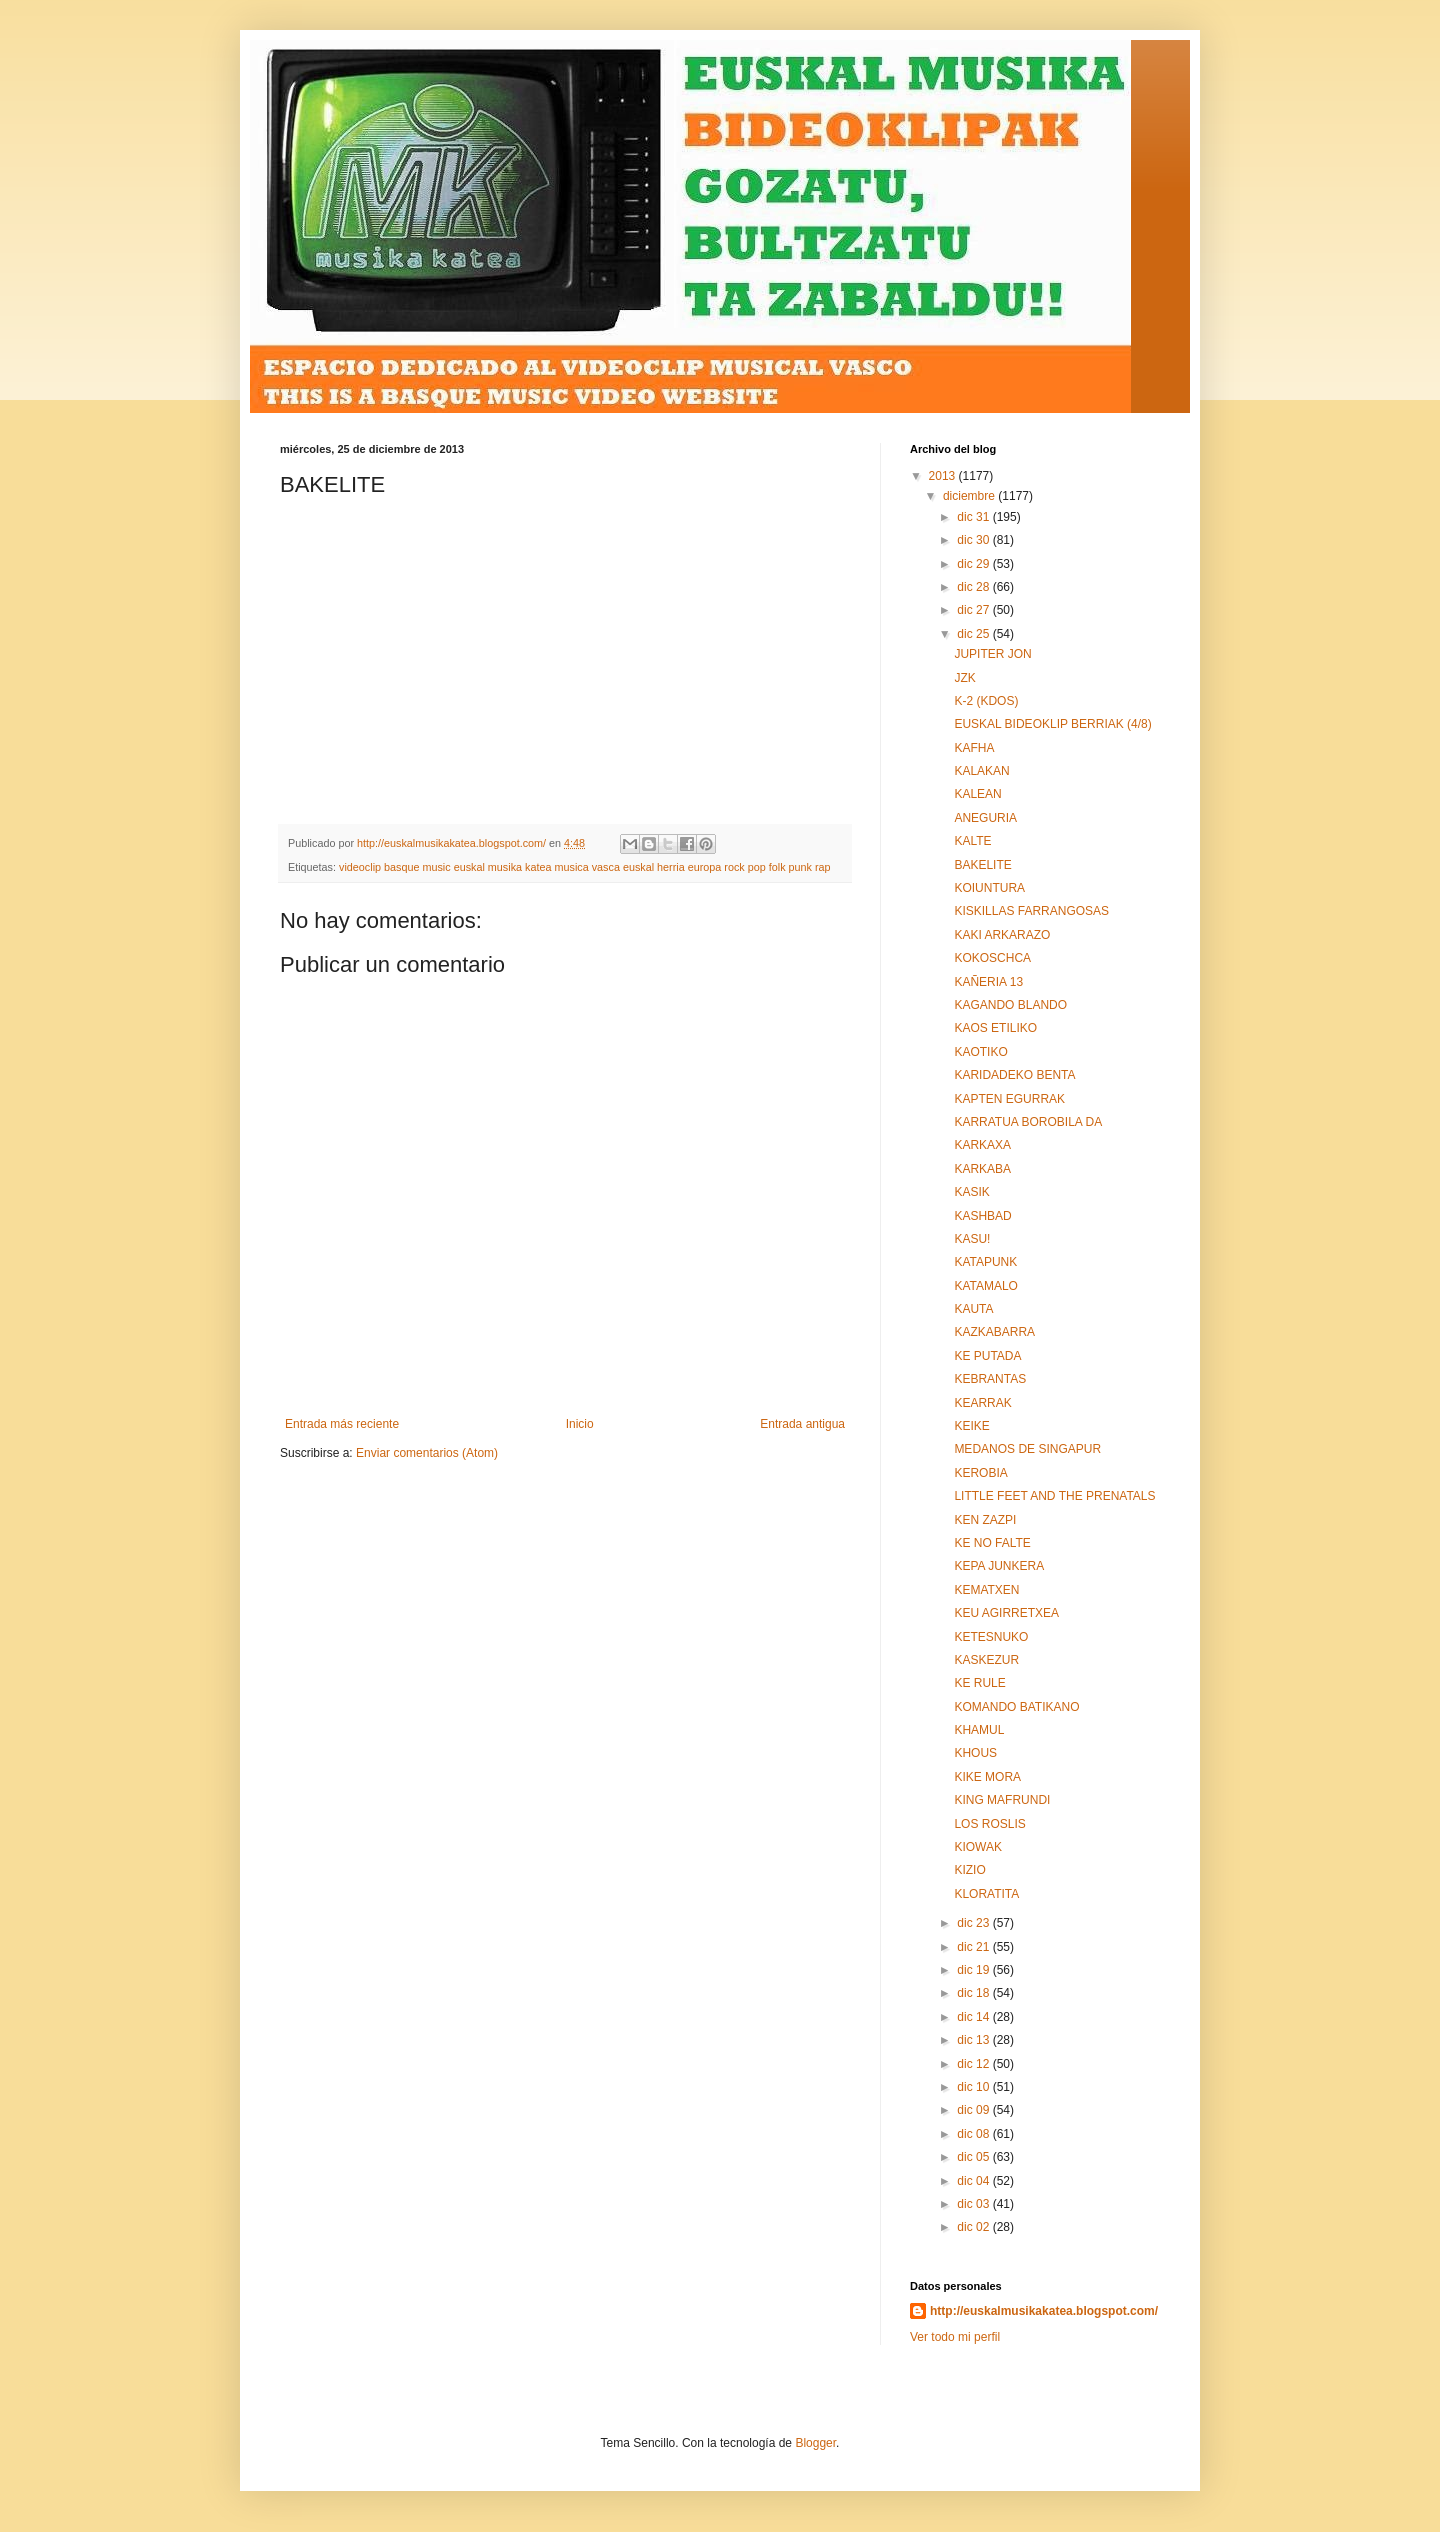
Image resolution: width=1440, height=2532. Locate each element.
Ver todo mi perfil (955, 2337)
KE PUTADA (987, 1356)
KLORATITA (986, 1894)
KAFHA (974, 748)
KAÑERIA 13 (988, 982)
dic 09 (974, 2110)
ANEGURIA (985, 818)
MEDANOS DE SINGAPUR (1027, 1449)
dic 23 (974, 1923)
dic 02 (974, 2227)
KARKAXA (982, 1145)
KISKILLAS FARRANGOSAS (1031, 911)
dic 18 (974, 1993)
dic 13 (974, 2040)
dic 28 (974, 587)
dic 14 (974, 2017)
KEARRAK (982, 1403)
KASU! (972, 1239)
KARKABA (982, 1169)
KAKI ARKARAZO (1002, 935)
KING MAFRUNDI (1002, 1800)
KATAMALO (986, 1286)
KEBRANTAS (990, 1379)
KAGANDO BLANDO (1010, 1005)
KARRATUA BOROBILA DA (1028, 1122)
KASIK (971, 1192)
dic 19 (974, 1970)
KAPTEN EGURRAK (1009, 1099)
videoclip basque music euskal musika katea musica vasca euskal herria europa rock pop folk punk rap (585, 867)
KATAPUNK (985, 1262)
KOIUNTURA (989, 888)
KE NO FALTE (992, 1543)
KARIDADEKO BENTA (1014, 1075)
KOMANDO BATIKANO (1016, 1707)
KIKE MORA (987, 1777)
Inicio (580, 1424)
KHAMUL (979, 1730)
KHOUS (975, 1753)
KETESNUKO (991, 1637)
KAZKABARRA (994, 1332)
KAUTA (973, 1309)
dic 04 (974, 2181)
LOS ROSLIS (989, 1824)
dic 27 (974, 610)
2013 (944, 476)
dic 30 (974, 540)
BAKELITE (982, 865)
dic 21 (974, 1947)
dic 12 (974, 2064)
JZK (964, 678)
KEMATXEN (986, 1590)
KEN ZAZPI (985, 1520)
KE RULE (979, 1683)
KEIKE (971, 1426)
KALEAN (977, 794)
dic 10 (974, 2087)
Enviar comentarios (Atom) (427, 1453)
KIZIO (969, 1870)
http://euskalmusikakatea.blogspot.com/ (1044, 2311)
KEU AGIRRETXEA (1006, 1613)
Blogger (815, 2443)
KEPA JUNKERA (999, 1566)
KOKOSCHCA (992, 958)
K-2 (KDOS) (986, 701)
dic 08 (974, 2134)
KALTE (972, 841)
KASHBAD (982, 1216)
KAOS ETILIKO (995, 1028)
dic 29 (974, 564)
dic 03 (974, 2204)
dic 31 (974, 517)
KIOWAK (978, 1847)
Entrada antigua (802, 1424)
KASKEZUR (986, 1660)
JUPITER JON (992, 654)
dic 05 (974, 2157)
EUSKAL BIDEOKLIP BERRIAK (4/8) (1052, 724)
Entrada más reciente (342, 1424)
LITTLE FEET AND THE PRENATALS (1054, 1496)
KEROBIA (980, 1473)
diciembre (970, 496)
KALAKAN (981, 771)
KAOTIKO (980, 1052)
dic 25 (974, 634)
